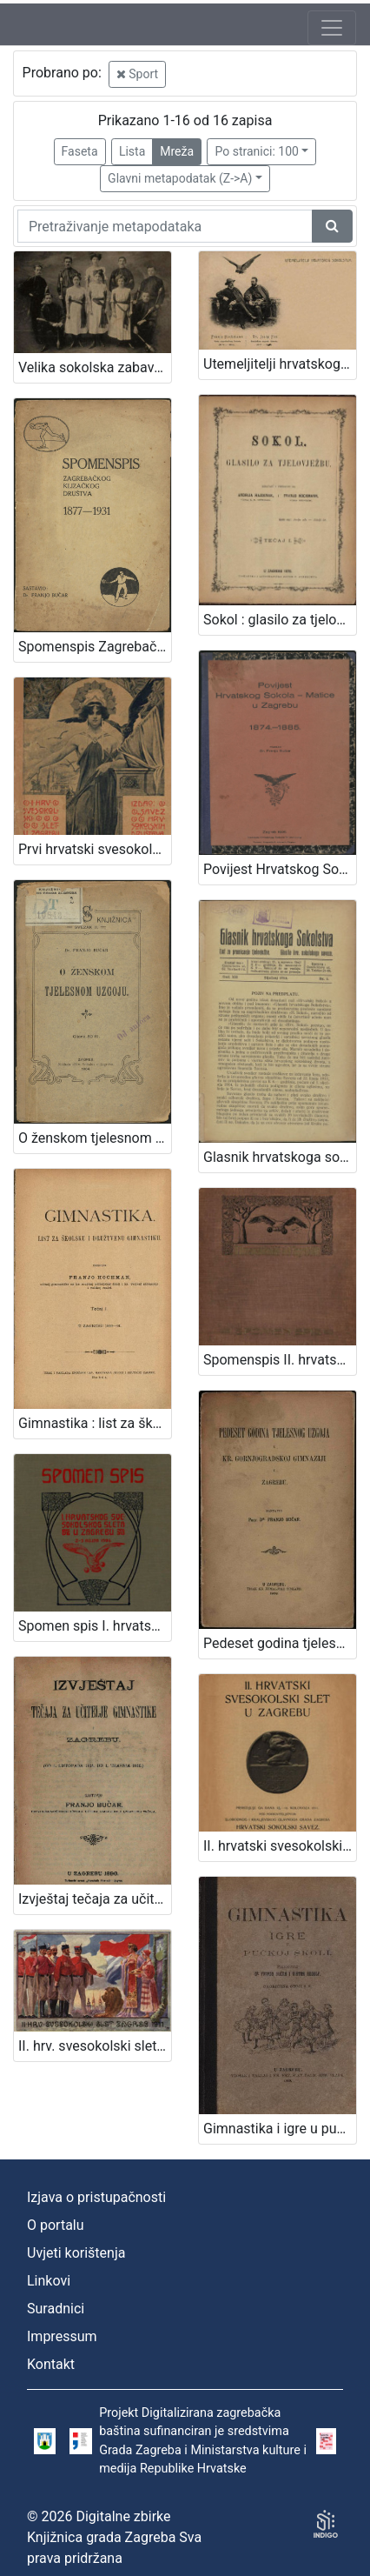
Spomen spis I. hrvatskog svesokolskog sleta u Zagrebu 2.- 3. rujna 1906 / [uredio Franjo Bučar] (94, 1626)
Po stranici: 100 (256, 151)
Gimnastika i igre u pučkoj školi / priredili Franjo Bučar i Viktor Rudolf (279, 2128)
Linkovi (48, 2280)
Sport (137, 74)
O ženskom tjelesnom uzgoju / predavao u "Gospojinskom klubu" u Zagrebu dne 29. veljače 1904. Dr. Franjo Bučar (94, 1138)
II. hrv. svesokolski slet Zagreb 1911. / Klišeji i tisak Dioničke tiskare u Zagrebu (94, 2046)
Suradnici (55, 2308)
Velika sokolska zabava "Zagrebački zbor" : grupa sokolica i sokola (94, 367)
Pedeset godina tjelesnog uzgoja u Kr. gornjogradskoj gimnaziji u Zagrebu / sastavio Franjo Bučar (279, 1643)
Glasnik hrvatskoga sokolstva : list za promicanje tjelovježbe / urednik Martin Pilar (279, 1157)
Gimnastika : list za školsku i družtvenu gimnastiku (94, 1423)
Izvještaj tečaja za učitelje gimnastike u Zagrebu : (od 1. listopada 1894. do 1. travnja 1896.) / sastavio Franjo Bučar (94, 1899)
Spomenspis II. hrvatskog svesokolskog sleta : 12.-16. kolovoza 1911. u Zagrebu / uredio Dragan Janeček (279, 1359)
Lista (132, 151)
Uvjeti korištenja (76, 2253)
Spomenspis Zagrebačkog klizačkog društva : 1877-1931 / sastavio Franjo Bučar (94, 646)
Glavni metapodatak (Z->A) (180, 178)
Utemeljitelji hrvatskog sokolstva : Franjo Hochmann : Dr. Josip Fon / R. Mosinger (279, 364)
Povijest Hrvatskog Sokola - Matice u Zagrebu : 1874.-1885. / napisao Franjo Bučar (279, 869)
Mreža (177, 151)
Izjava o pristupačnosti (96, 2197)
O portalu (55, 2225)
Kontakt (51, 2364)
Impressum (62, 2336)
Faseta (80, 151)
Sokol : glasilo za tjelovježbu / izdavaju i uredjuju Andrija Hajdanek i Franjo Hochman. (279, 619)
